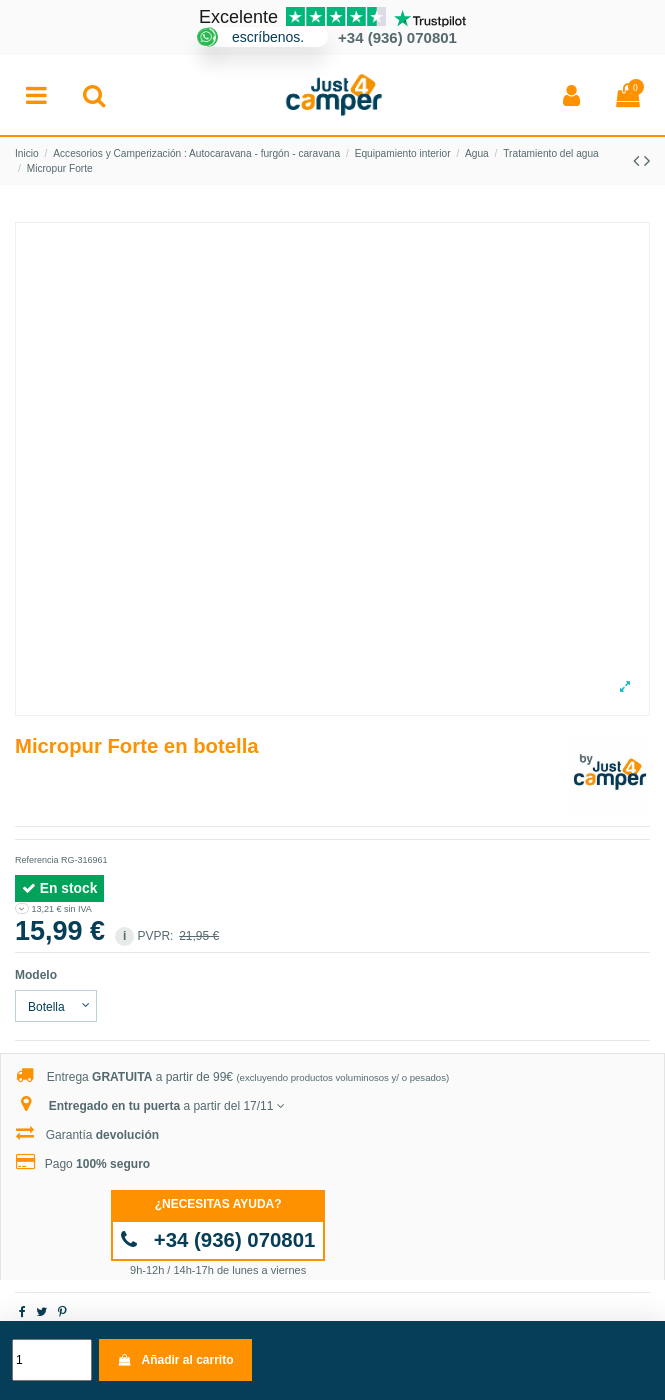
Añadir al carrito (175, 1360)
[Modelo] (56, 1006)
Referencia (37, 860)
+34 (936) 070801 (218, 1240)
